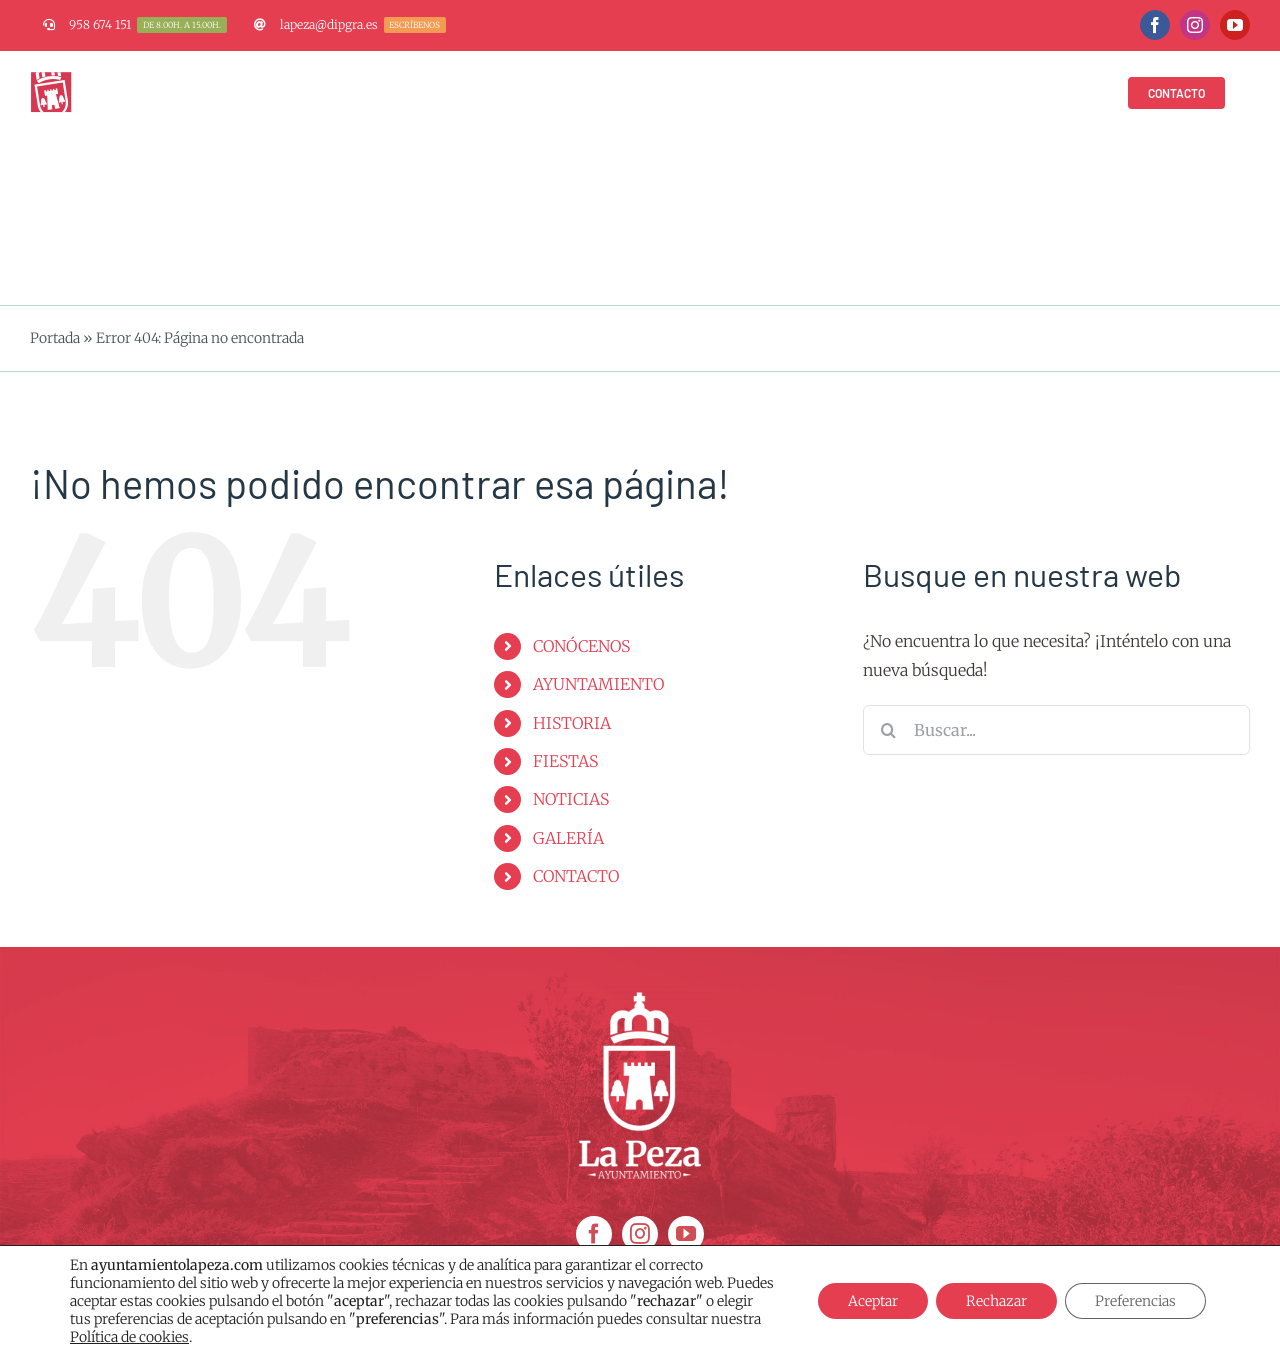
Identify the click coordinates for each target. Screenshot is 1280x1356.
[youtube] (686, 1234)
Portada (55, 338)
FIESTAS (565, 761)
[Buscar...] (1056, 730)
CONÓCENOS (581, 646)
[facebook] (594, 1234)
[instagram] (640, 1234)
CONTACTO (576, 876)
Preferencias (1135, 1301)
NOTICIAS (571, 799)
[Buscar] (888, 730)
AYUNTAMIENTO (598, 684)
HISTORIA (572, 723)
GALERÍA (568, 838)
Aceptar (873, 1301)
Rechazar (996, 1301)
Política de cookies (129, 1337)
